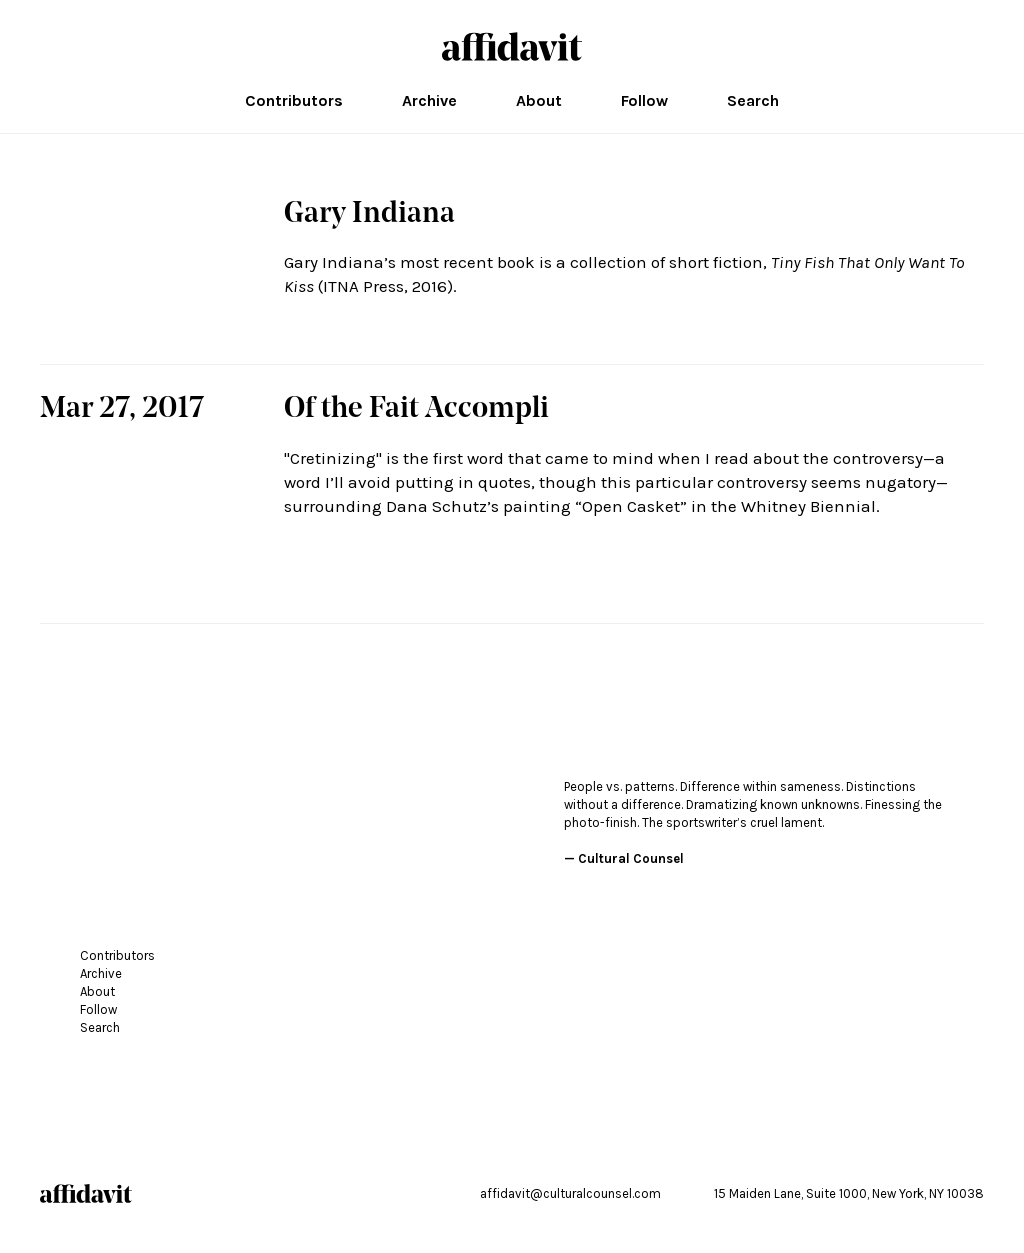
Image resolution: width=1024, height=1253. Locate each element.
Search (753, 101)
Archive (429, 101)
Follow (644, 101)
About (539, 101)
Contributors (294, 101)
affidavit (512, 46)
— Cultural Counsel (624, 858)
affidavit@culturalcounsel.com (570, 1193)
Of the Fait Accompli (416, 410)
